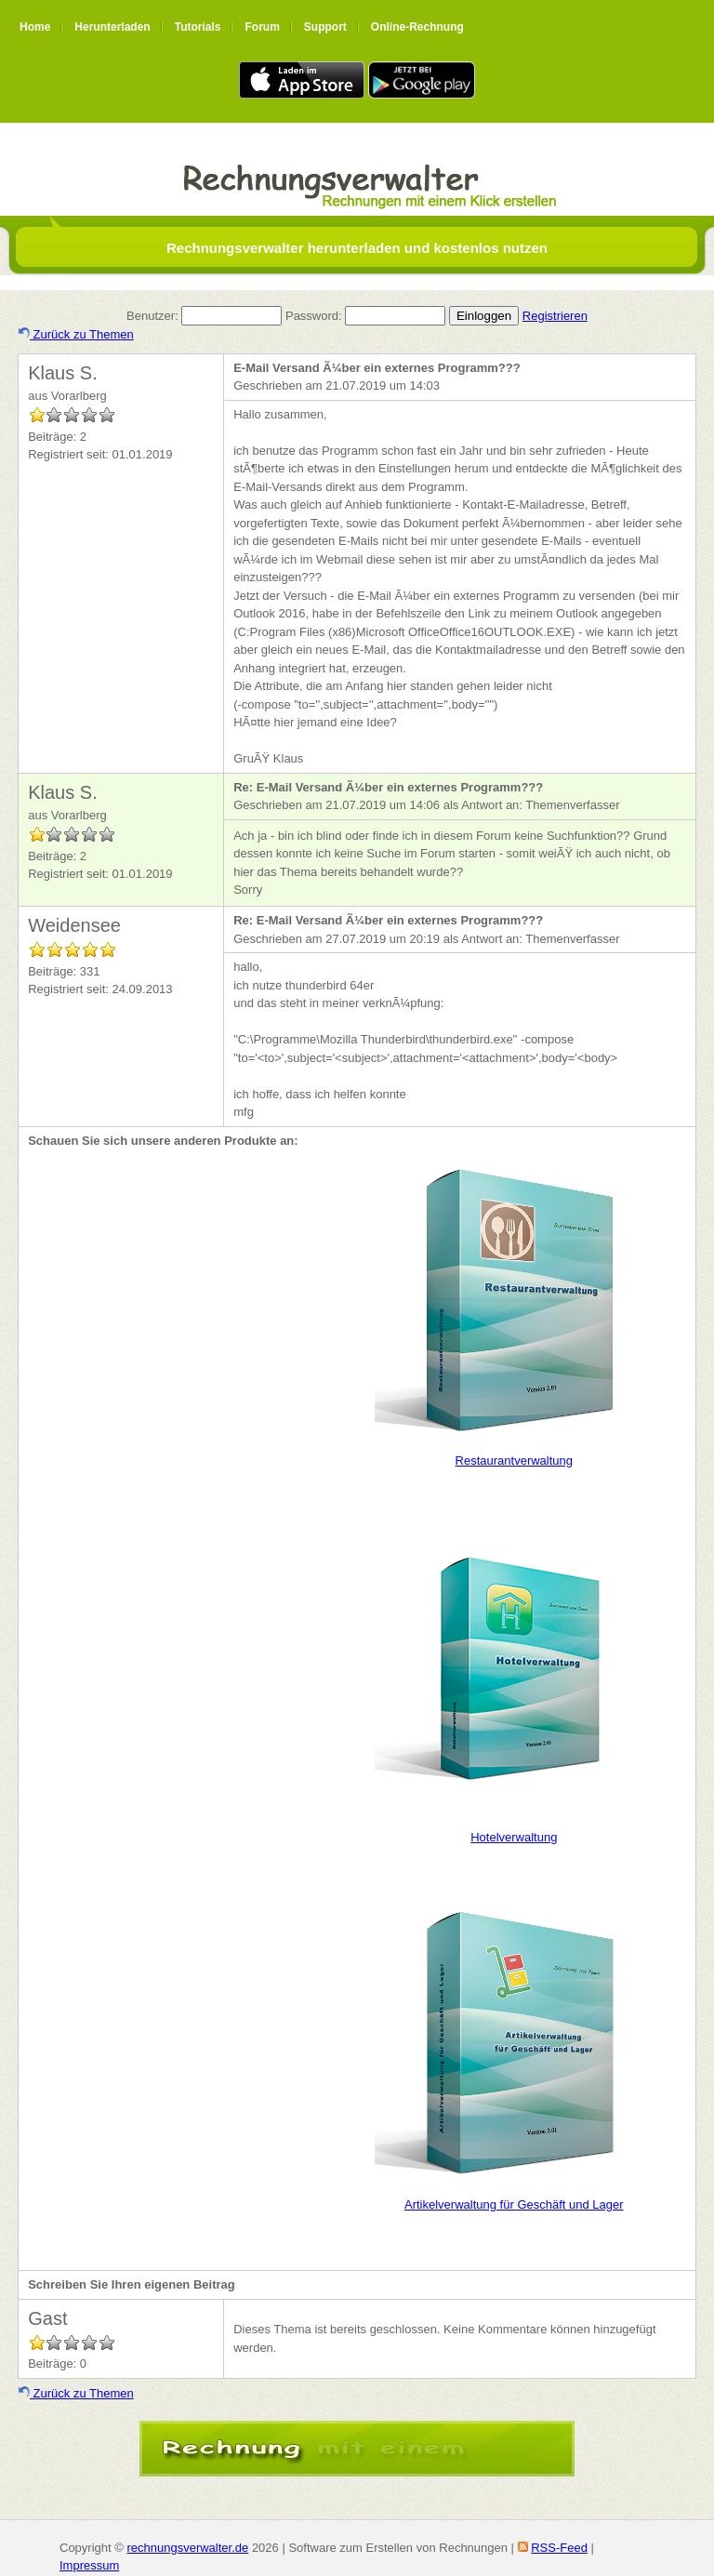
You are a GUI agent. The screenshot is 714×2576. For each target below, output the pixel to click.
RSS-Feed (559, 2548)
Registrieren (555, 316)
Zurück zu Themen (76, 334)
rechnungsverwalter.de (187, 2548)
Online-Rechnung (417, 26)
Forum (262, 26)
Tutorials (198, 26)
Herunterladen (112, 26)
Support (325, 26)
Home (35, 26)
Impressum (89, 2565)
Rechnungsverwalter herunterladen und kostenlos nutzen (357, 248)
